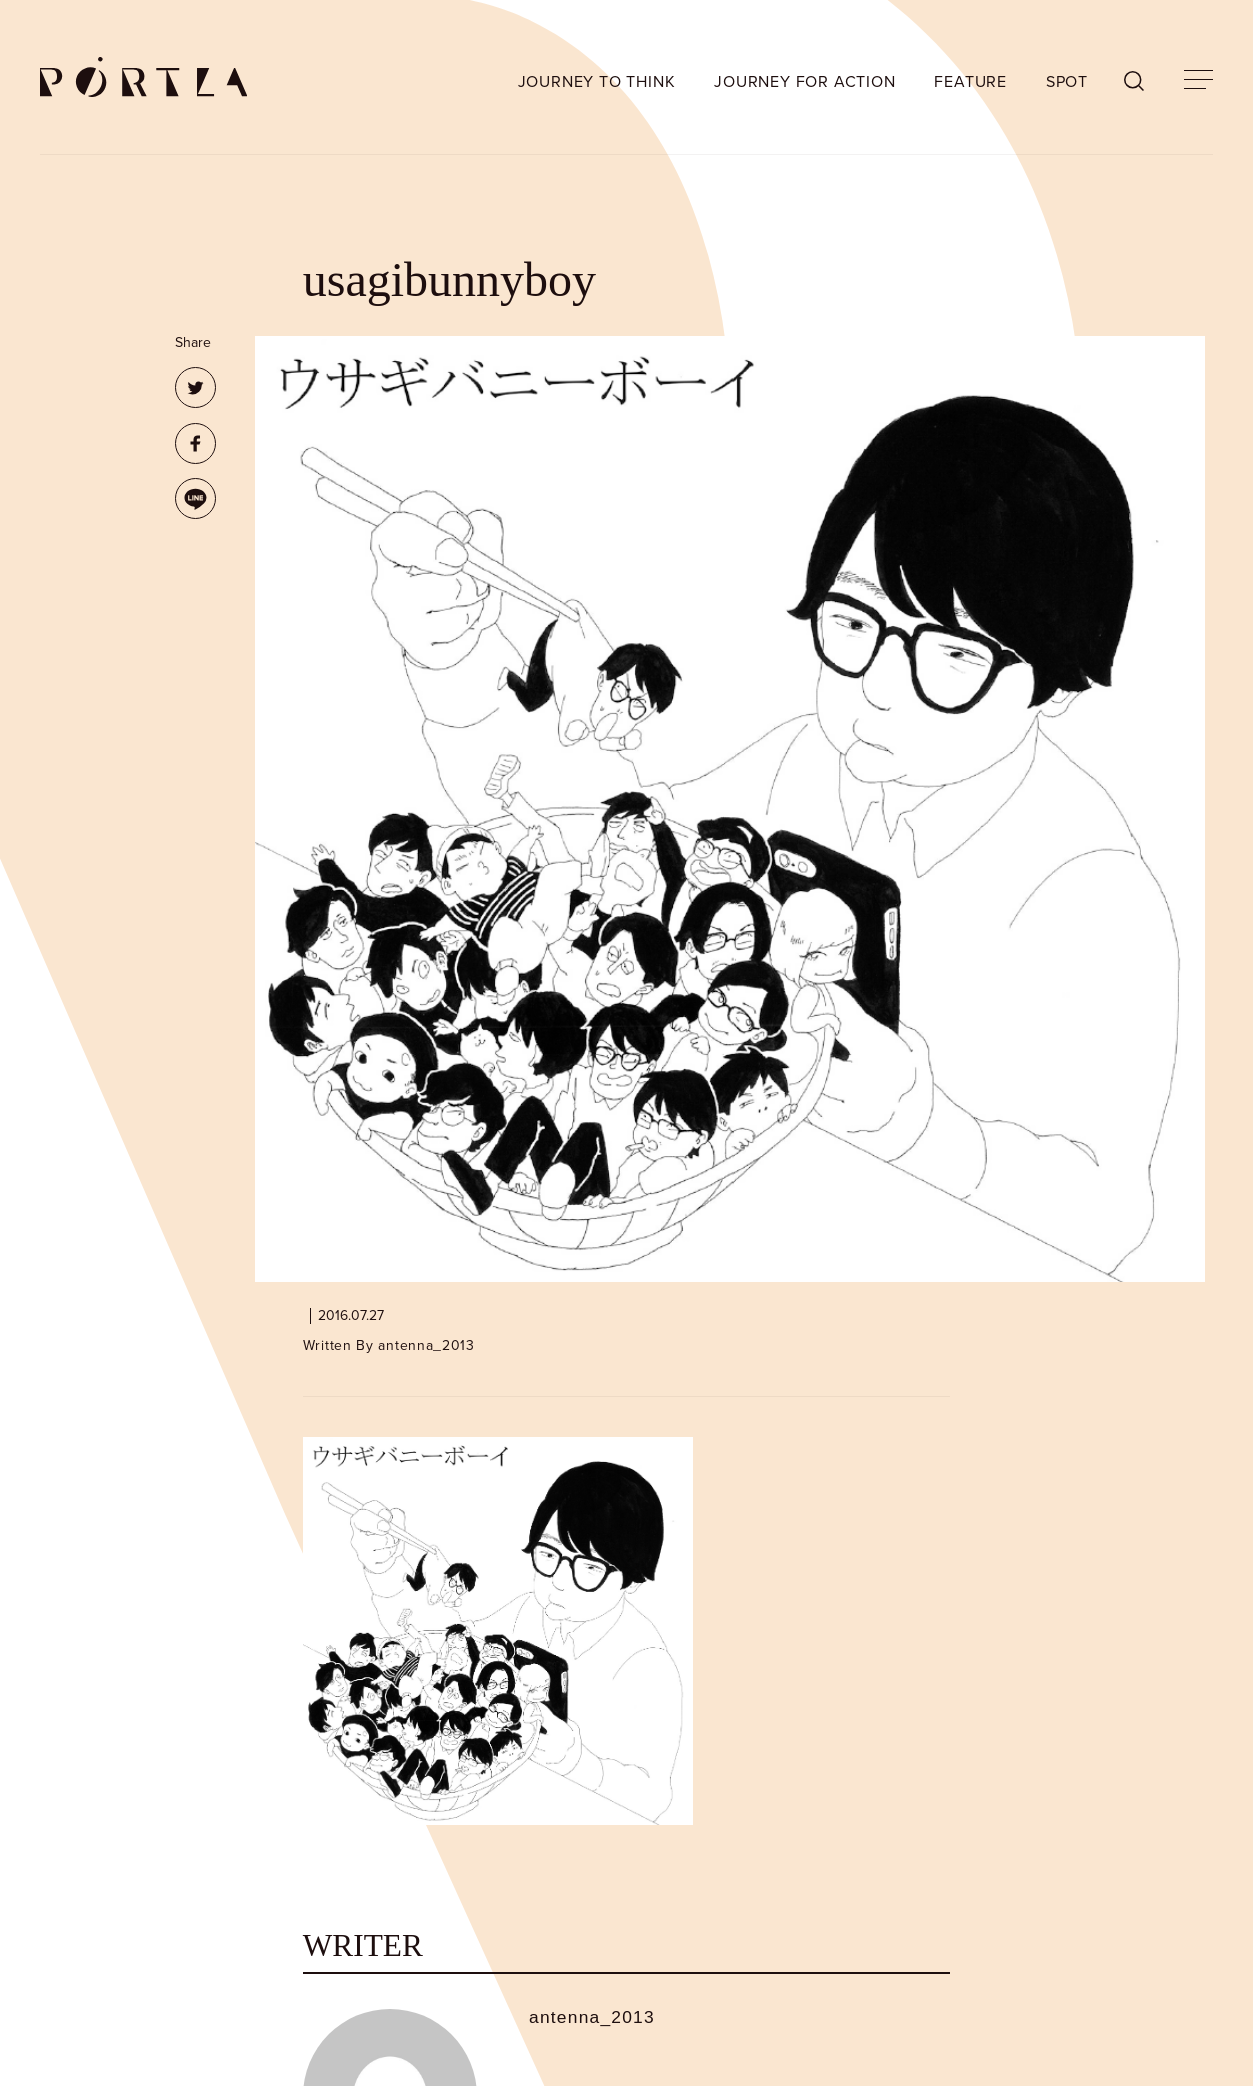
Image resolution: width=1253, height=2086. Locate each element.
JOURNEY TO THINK (597, 82)
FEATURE (970, 82)
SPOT (1067, 82)
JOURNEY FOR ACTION (804, 82)
